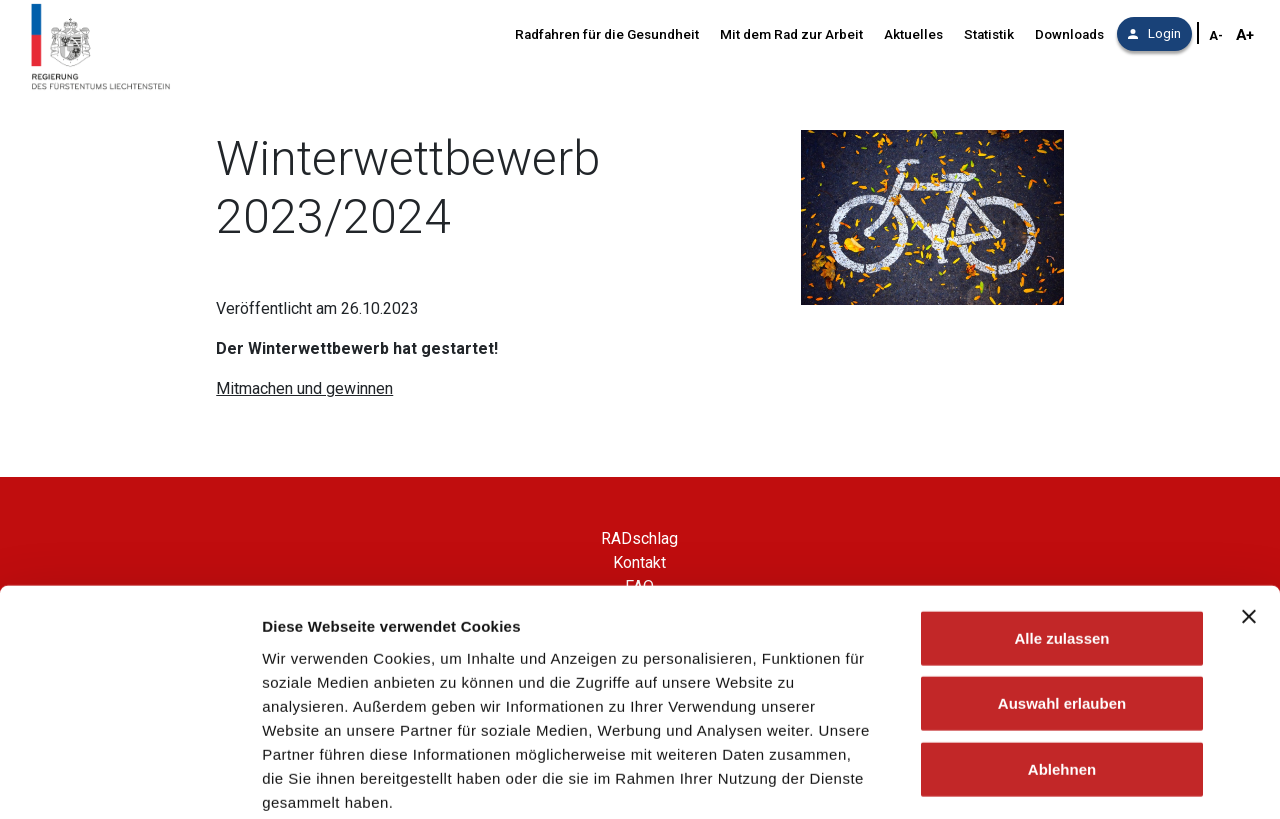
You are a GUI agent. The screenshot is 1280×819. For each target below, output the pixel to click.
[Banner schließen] (1249, 513)
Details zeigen (1063, 779)
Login (1154, 33)
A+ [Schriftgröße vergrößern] (1245, 35)
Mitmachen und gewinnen (304, 388)
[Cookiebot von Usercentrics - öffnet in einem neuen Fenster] (129, 780)
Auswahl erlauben (1062, 600)
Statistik (989, 34)
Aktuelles (913, 34)
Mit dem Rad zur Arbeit (791, 34)
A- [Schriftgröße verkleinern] (1216, 36)
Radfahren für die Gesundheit (607, 34)
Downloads (1069, 34)
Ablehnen (1062, 665)
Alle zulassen (1061, 534)
